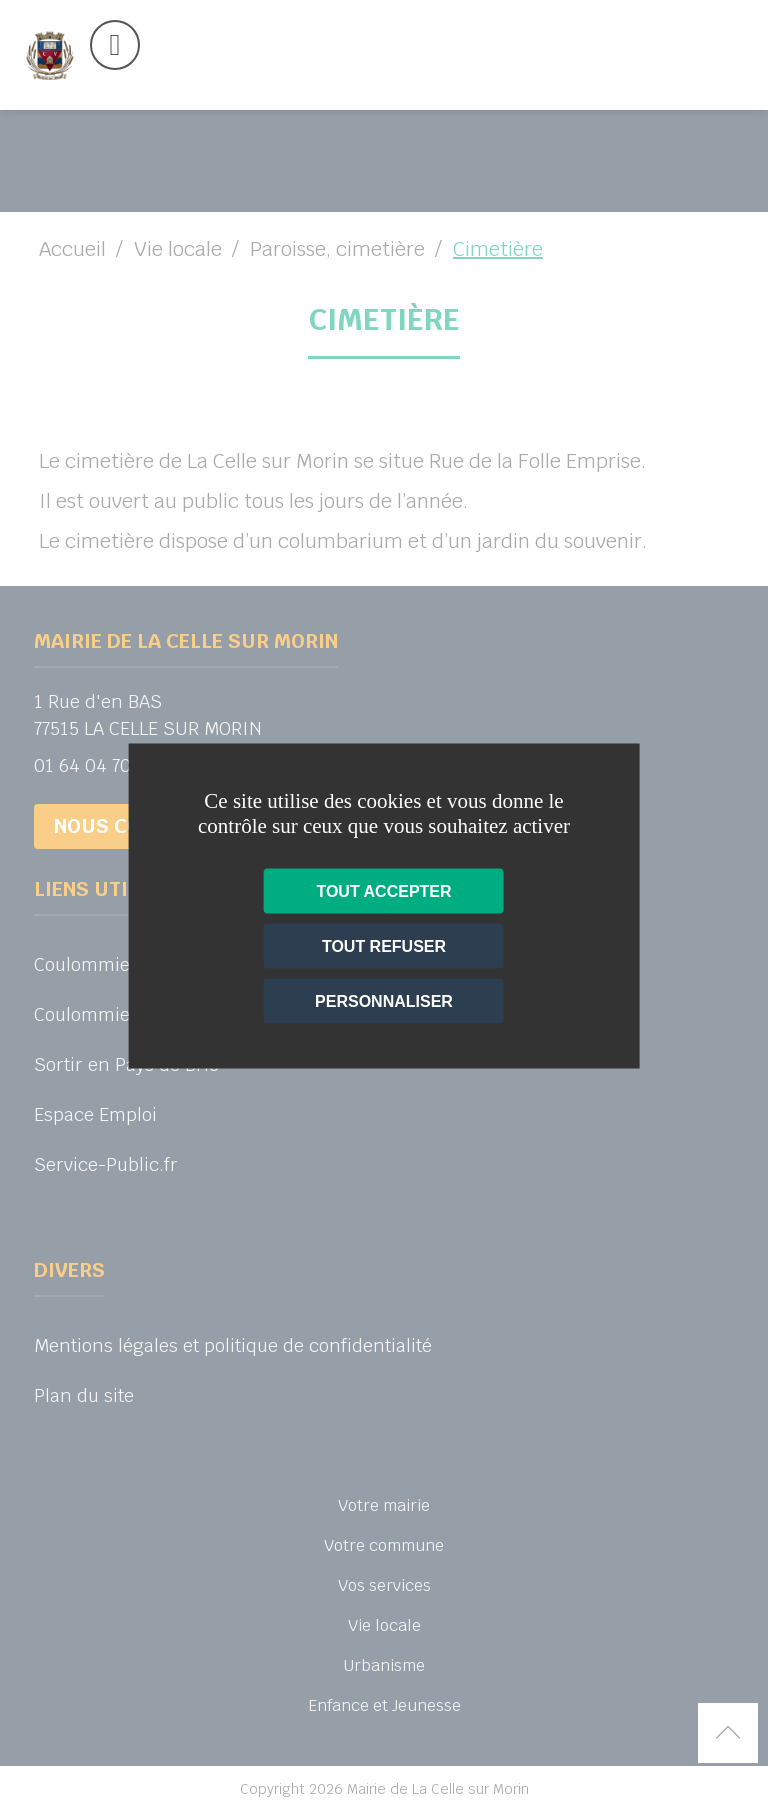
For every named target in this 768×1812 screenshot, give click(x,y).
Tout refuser (384, 946)
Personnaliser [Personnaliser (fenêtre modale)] (384, 1001)
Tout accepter (383, 891)
